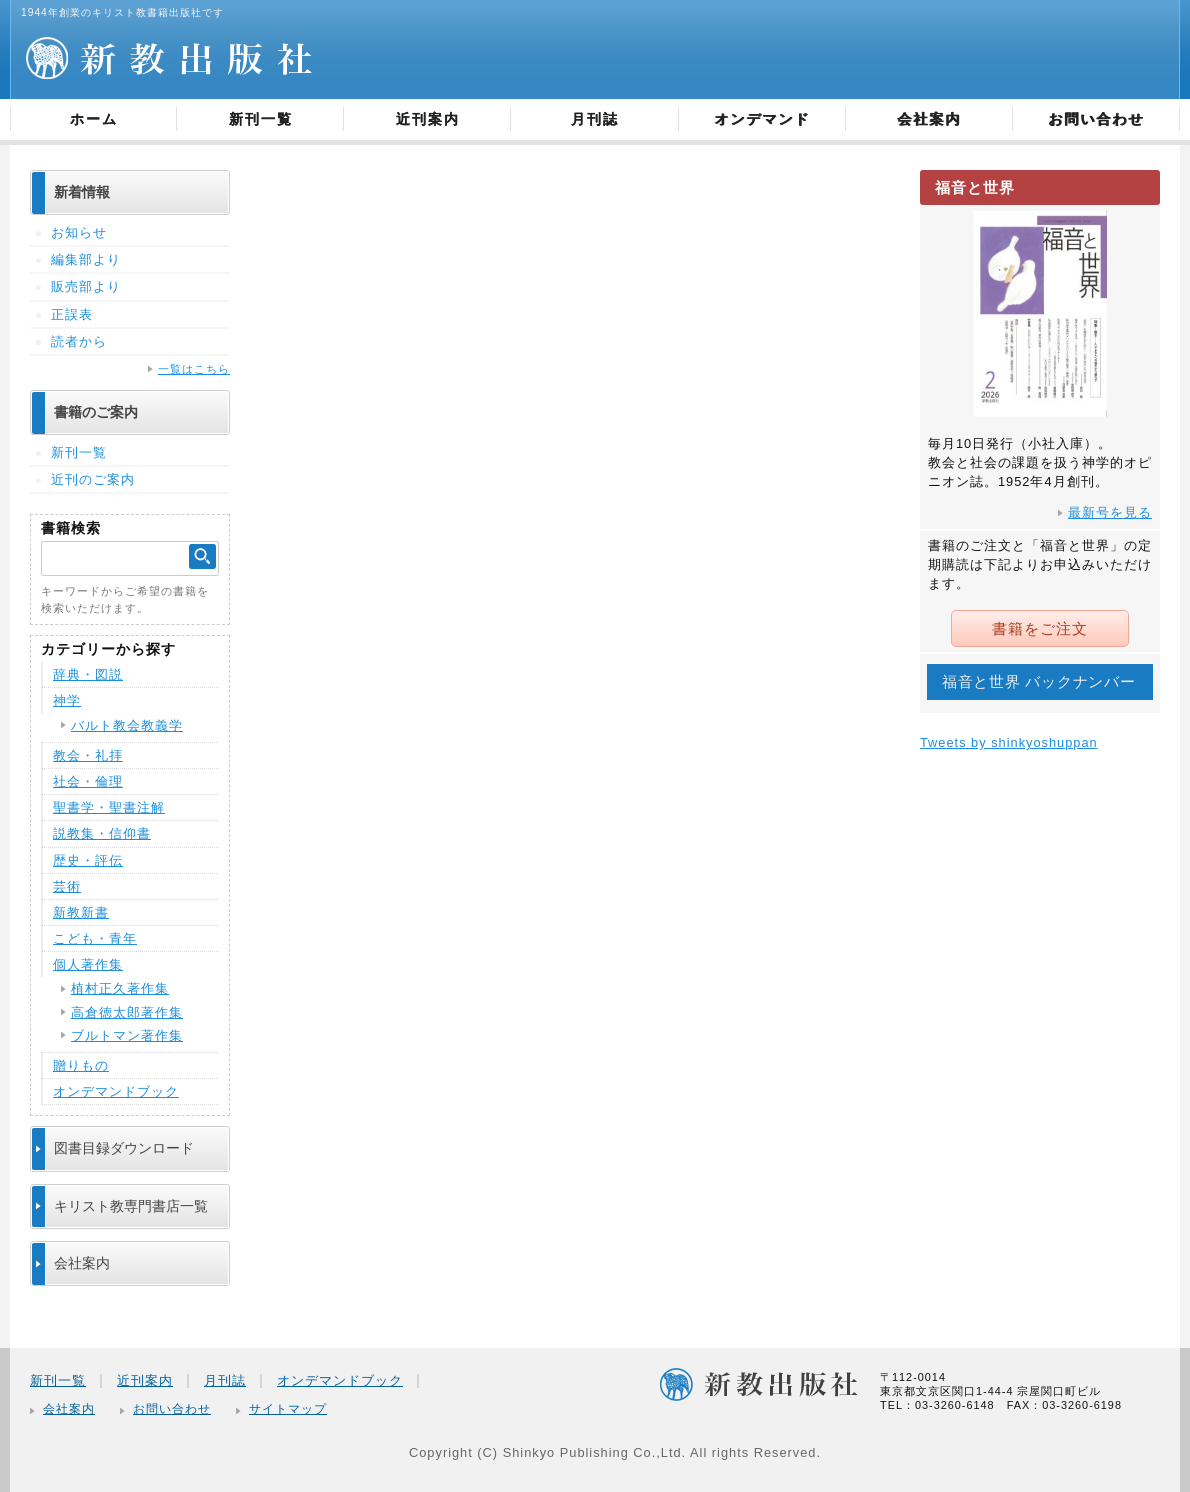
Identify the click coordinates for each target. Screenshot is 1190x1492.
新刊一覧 (261, 119)
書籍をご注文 (1040, 628)
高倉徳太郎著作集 (127, 1012)
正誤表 (72, 314)
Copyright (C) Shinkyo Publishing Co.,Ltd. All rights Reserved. (615, 1452)
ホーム (94, 119)
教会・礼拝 (88, 755)
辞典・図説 (88, 674)
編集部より (86, 259)
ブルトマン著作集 (127, 1035)
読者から (79, 341)
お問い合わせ (1096, 119)
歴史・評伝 (88, 860)
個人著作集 (88, 964)
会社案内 (929, 119)
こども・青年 (95, 938)
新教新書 (81, 912)
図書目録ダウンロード (124, 1148)
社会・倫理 (88, 781)
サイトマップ (288, 1409)
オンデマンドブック (116, 1091)
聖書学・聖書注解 (109, 807)
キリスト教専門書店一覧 (131, 1206)
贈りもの (81, 1065)
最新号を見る (1110, 512)
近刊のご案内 (93, 479)
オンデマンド (762, 119)
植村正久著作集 (120, 988)
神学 (67, 700)
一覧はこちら (194, 369)
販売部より (86, 286)
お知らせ (79, 232)
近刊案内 (428, 119)
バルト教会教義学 (127, 725)
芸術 (67, 886)
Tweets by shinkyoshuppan (1009, 741)
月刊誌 (595, 119)
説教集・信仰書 (102, 833)
